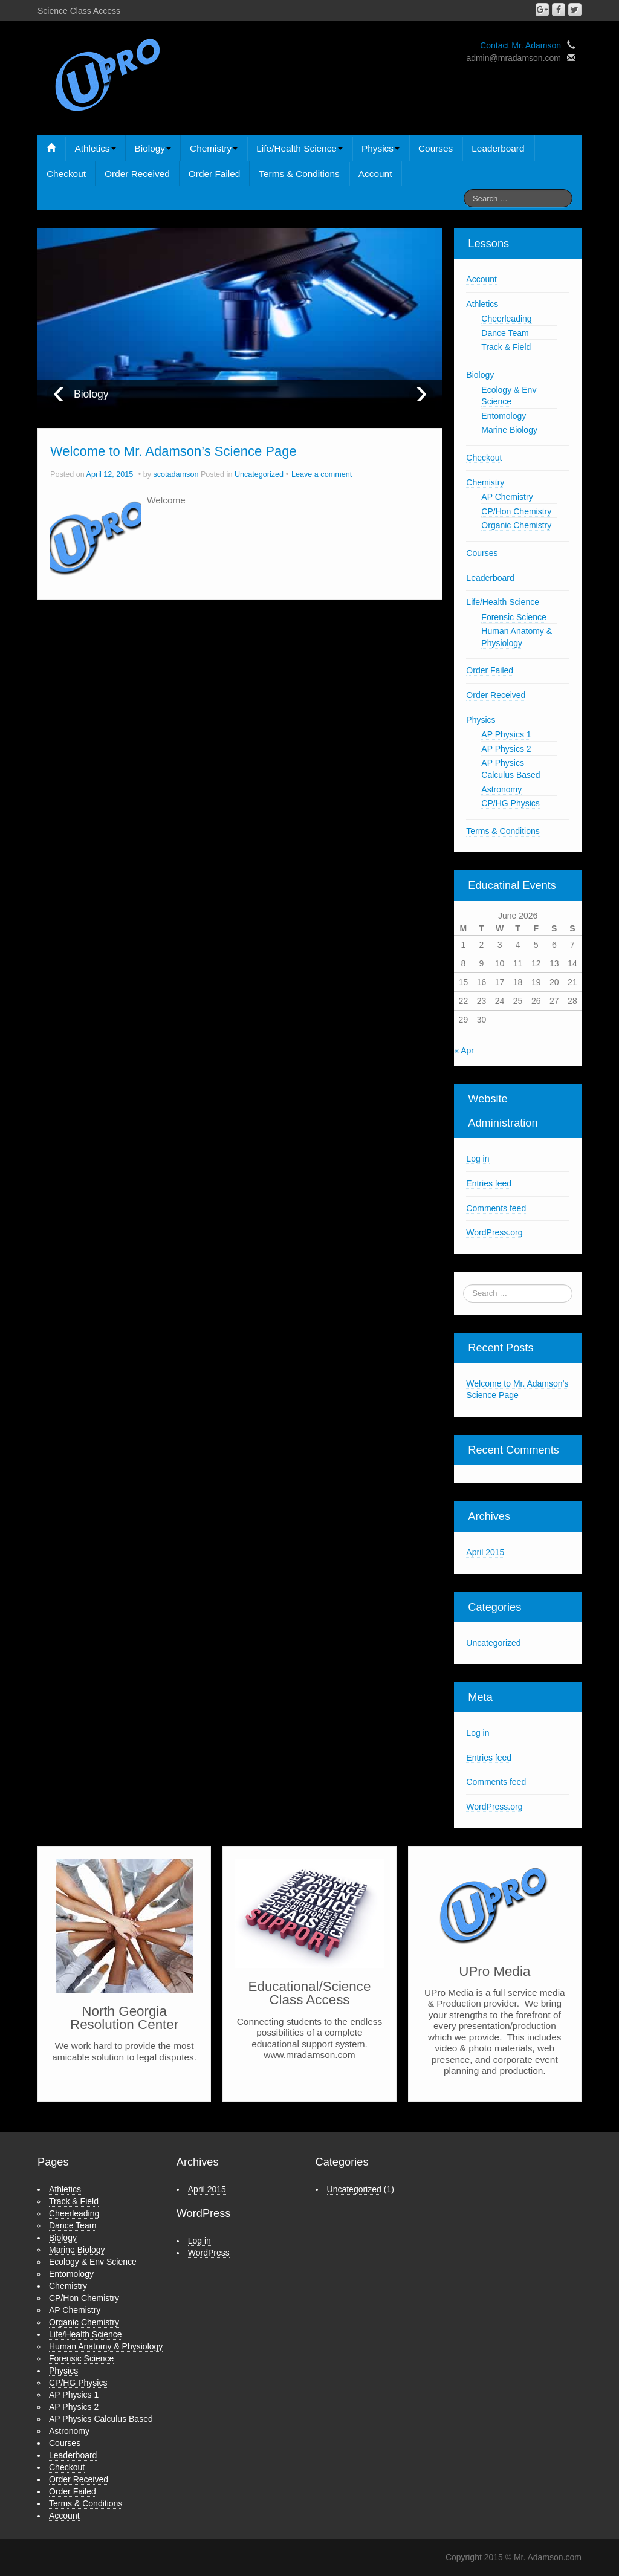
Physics (380, 148)
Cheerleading (506, 318)
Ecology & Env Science (93, 2262)
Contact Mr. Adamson (520, 45)
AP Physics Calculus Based (101, 2419)
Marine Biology (509, 430)
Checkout (66, 174)
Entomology (503, 416)
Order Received (137, 174)
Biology (153, 148)
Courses (435, 148)
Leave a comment (321, 474)
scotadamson (175, 474)
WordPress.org (494, 1232)
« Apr (464, 1050)
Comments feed (496, 1208)
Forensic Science (513, 617)
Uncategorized (259, 474)
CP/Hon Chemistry (516, 511)
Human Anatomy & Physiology (106, 2346)
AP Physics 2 (506, 749)
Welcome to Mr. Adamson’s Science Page (173, 451)
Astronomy (501, 789)
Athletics (94, 148)
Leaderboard (498, 148)
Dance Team (504, 333)
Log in (477, 1158)
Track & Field (506, 347)
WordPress (209, 2252)
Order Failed (215, 174)
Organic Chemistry (516, 525)
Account (375, 174)
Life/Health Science (299, 148)
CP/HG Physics (510, 803)
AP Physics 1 (506, 734)
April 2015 (485, 1552)
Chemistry (214, 148)
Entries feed (488, 1183)
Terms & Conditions (299, 174)
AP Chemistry (507, 497)
